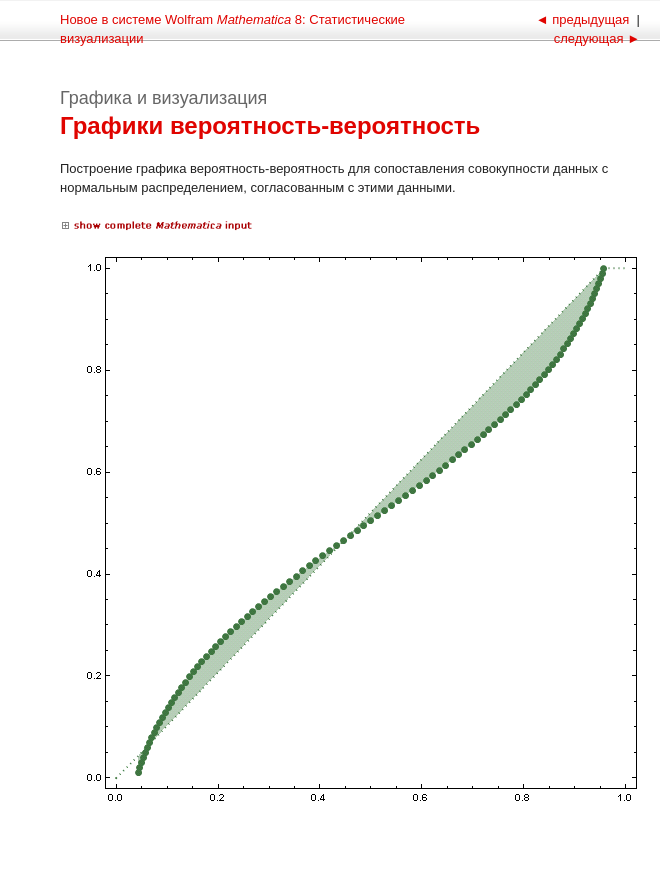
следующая (595, 38)
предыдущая (584, 19)
